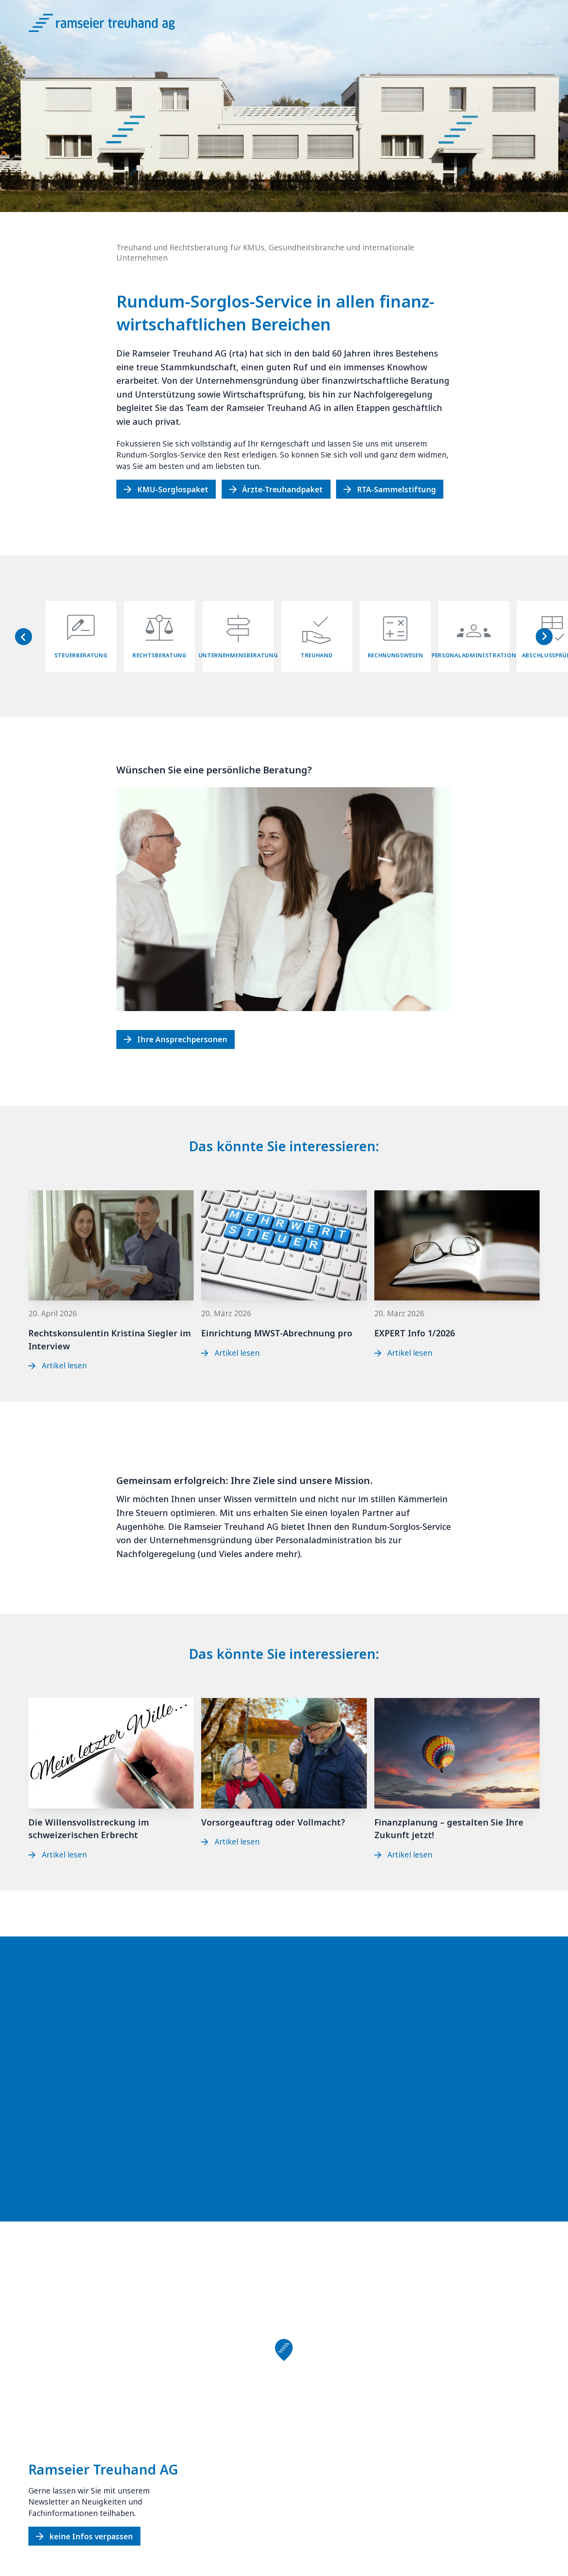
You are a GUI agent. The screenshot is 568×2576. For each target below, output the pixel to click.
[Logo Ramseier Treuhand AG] (111, 25)
